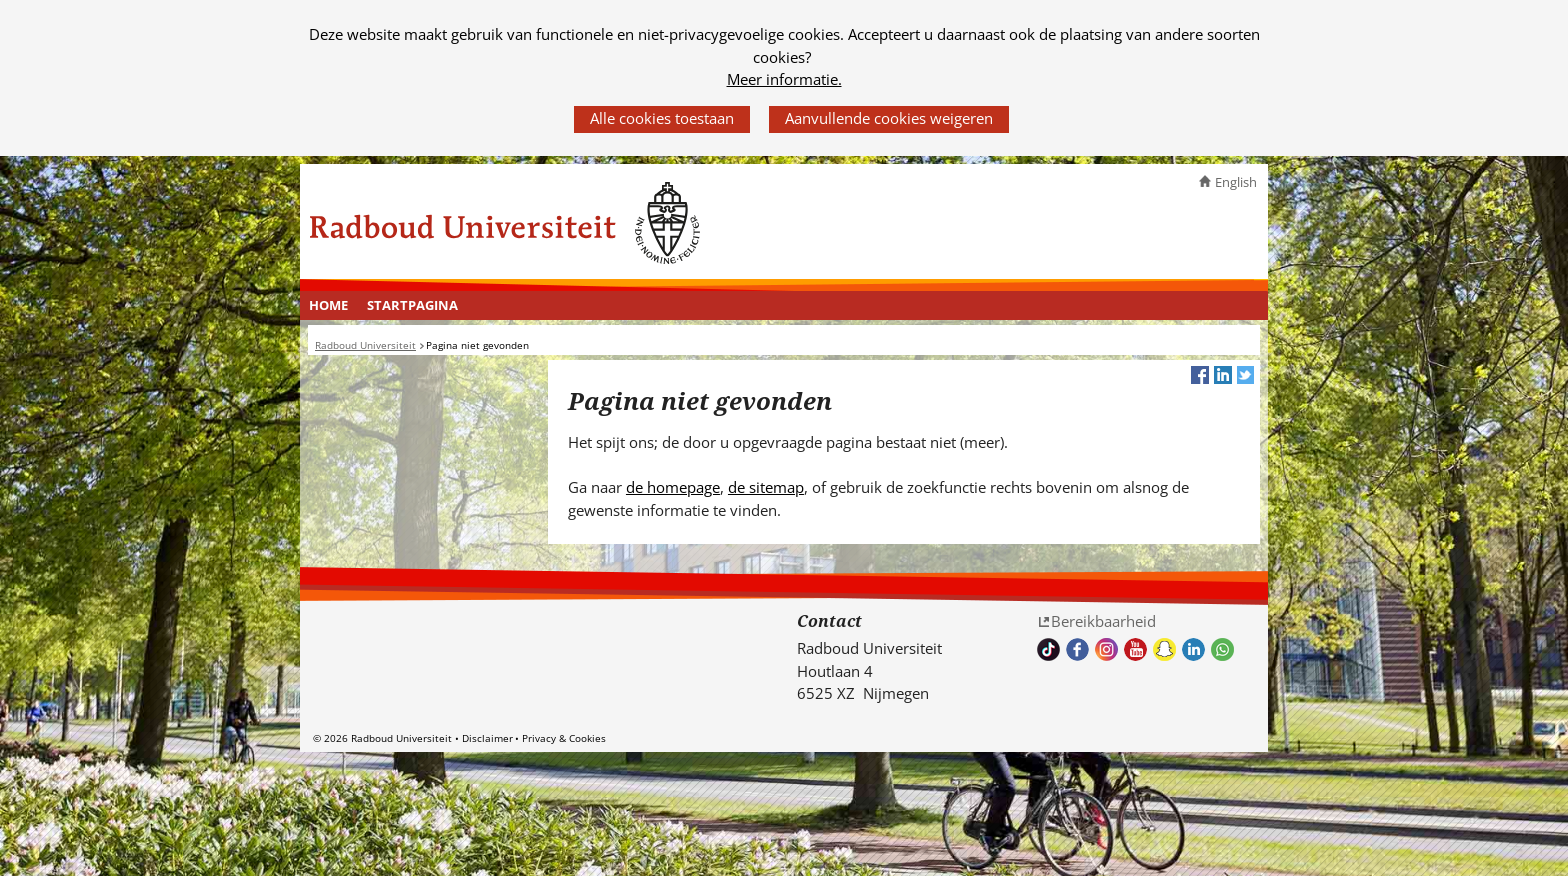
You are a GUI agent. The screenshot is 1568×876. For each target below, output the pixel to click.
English (1236, 182)
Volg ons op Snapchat (1164, 649)
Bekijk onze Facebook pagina (1077, 649)
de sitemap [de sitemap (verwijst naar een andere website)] (766, 487)
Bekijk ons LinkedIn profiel (1193, 649)
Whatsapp (1222, 649)
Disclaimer (487, 738)
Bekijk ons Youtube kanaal (1135, 649)
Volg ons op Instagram (1106, 649)
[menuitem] (329, 306)
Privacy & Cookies (564, 738)
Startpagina (412, 305)
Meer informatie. (784, 79)
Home (328, 305)
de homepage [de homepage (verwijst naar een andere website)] (673, 487)
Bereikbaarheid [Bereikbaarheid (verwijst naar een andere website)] (1103, 621)
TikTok (1048, 649)
